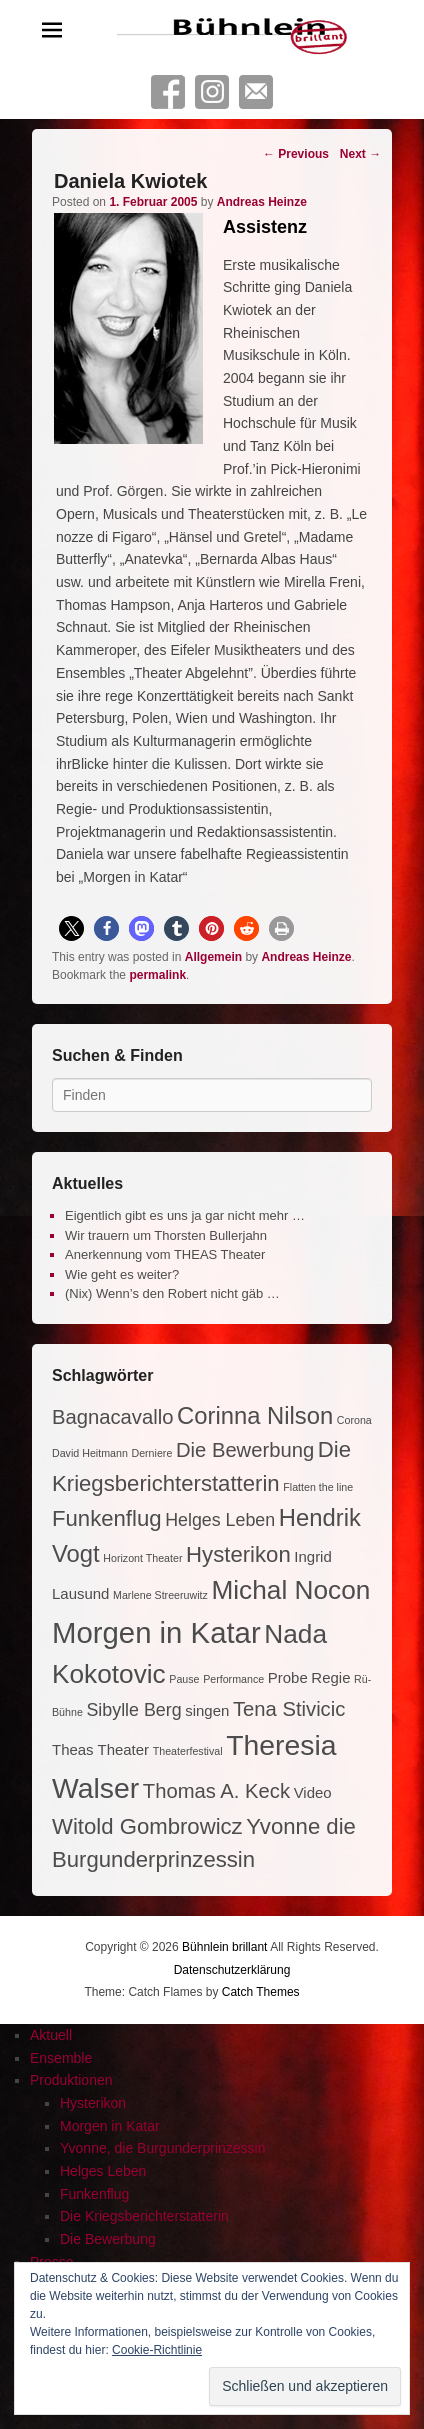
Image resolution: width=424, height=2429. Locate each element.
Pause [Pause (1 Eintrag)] (184, 1679)
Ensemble (61, 2058)
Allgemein (213, 957)
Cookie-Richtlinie (157, 2350)
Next (360, 154)
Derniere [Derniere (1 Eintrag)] (151, 1453)
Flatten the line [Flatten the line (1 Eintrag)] (318, 1487)
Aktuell (51, 2035)
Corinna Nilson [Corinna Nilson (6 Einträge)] (255, 1415)
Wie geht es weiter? (122, 1274)
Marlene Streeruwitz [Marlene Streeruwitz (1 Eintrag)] (160, 1595)
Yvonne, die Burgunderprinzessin (162, 2148)
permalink (157, 975)
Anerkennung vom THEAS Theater (165, 1254)
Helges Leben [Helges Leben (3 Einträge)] (220, 1520)
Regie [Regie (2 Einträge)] (330, 1677)
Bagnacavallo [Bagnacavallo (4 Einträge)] (112, 1417)
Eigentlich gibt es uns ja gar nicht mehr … (185, 1215)
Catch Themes (261, 1992)
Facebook (168, 92)
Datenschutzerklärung (232, 1970)
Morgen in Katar (110, 2126)
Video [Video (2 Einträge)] (313, 1792)
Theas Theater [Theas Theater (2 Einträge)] (100, 1749)
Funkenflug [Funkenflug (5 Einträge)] (107, 1518)
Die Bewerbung (108, 2239)
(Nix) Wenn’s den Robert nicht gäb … (172, 1293)
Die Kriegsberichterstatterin (144, 2216)
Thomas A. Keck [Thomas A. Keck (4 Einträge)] (216, 1791)
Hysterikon (93, 2103)
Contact (256, 92)
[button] (71, 928)
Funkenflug (94, 2194)
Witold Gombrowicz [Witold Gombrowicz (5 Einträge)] (147, 1826)
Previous (296, 154)
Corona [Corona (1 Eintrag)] (354, 1420)
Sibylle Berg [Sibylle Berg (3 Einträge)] (133, 1710)
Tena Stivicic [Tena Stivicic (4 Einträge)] (289, 1709)
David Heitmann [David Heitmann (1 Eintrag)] (90, 1453)
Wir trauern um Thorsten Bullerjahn (166, 1235)
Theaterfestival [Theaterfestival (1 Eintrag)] (188, 1751)
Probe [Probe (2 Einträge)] (288, 1677)
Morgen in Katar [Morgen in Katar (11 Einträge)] (156, 1632)
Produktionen (71, 2080)
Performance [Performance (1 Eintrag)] (233, 1679)
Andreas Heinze (262, 202)
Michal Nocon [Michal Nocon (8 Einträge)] (290, 1590)
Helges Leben (103, 2171)
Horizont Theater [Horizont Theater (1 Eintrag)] (142, 1558)
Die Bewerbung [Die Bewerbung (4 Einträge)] (245, 1450)
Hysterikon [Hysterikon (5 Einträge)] (238, 1554)
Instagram (212, 92)
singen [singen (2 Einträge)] (207, 1710)
